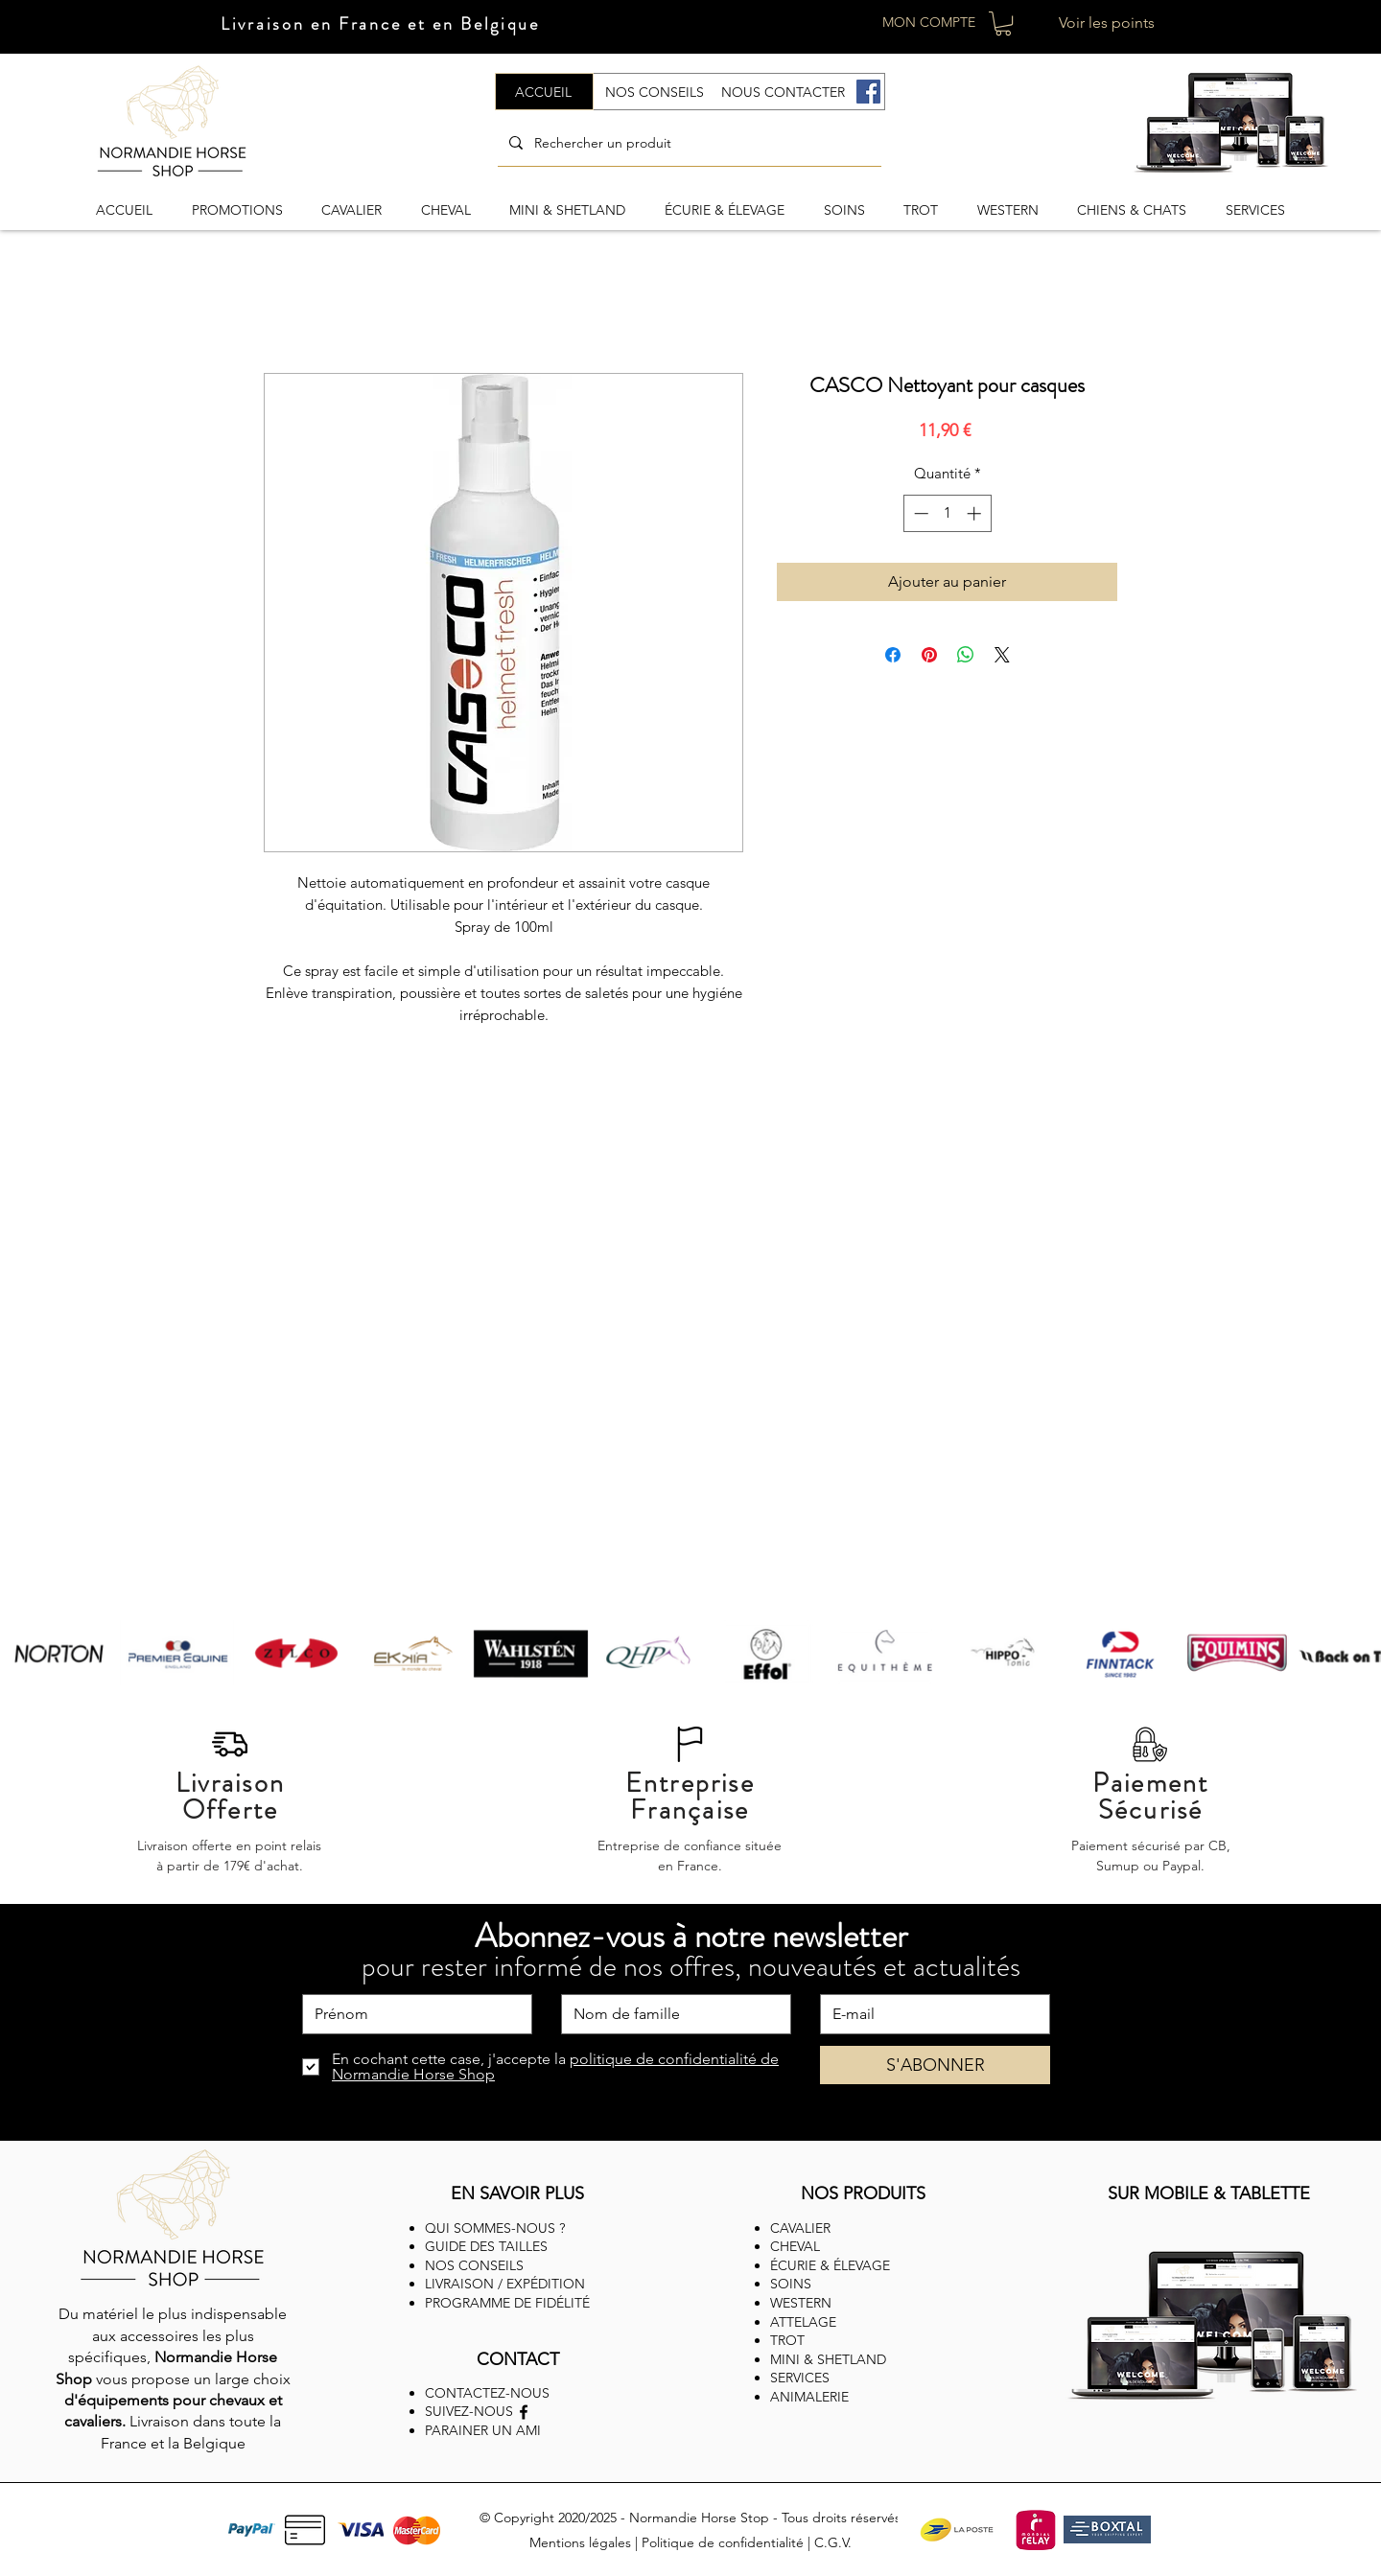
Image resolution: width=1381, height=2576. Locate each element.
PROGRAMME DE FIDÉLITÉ (507, 2302)
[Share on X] (1002, 654)
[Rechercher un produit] (687, 143)
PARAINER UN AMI (483, 2430)
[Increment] (976, 513)
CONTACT (518, 2359)
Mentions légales (580, 2542)
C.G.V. (833, 2542)
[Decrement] (919, 513)
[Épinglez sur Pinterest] (929, 654)
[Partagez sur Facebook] (892, 654)
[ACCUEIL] (544, 91)
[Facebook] (868, 92)
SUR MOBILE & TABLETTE (1209, 2193)
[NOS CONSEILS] (655, 91)
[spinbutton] (947, 513)
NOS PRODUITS (863, 2193)
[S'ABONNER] (935, 2065)
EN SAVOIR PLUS (517, 2193)
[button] (1003, 23)
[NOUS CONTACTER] (784, 91)
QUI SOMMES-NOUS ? (495, 2228)
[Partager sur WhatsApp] (965, 654)
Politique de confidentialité (723, 2542)
